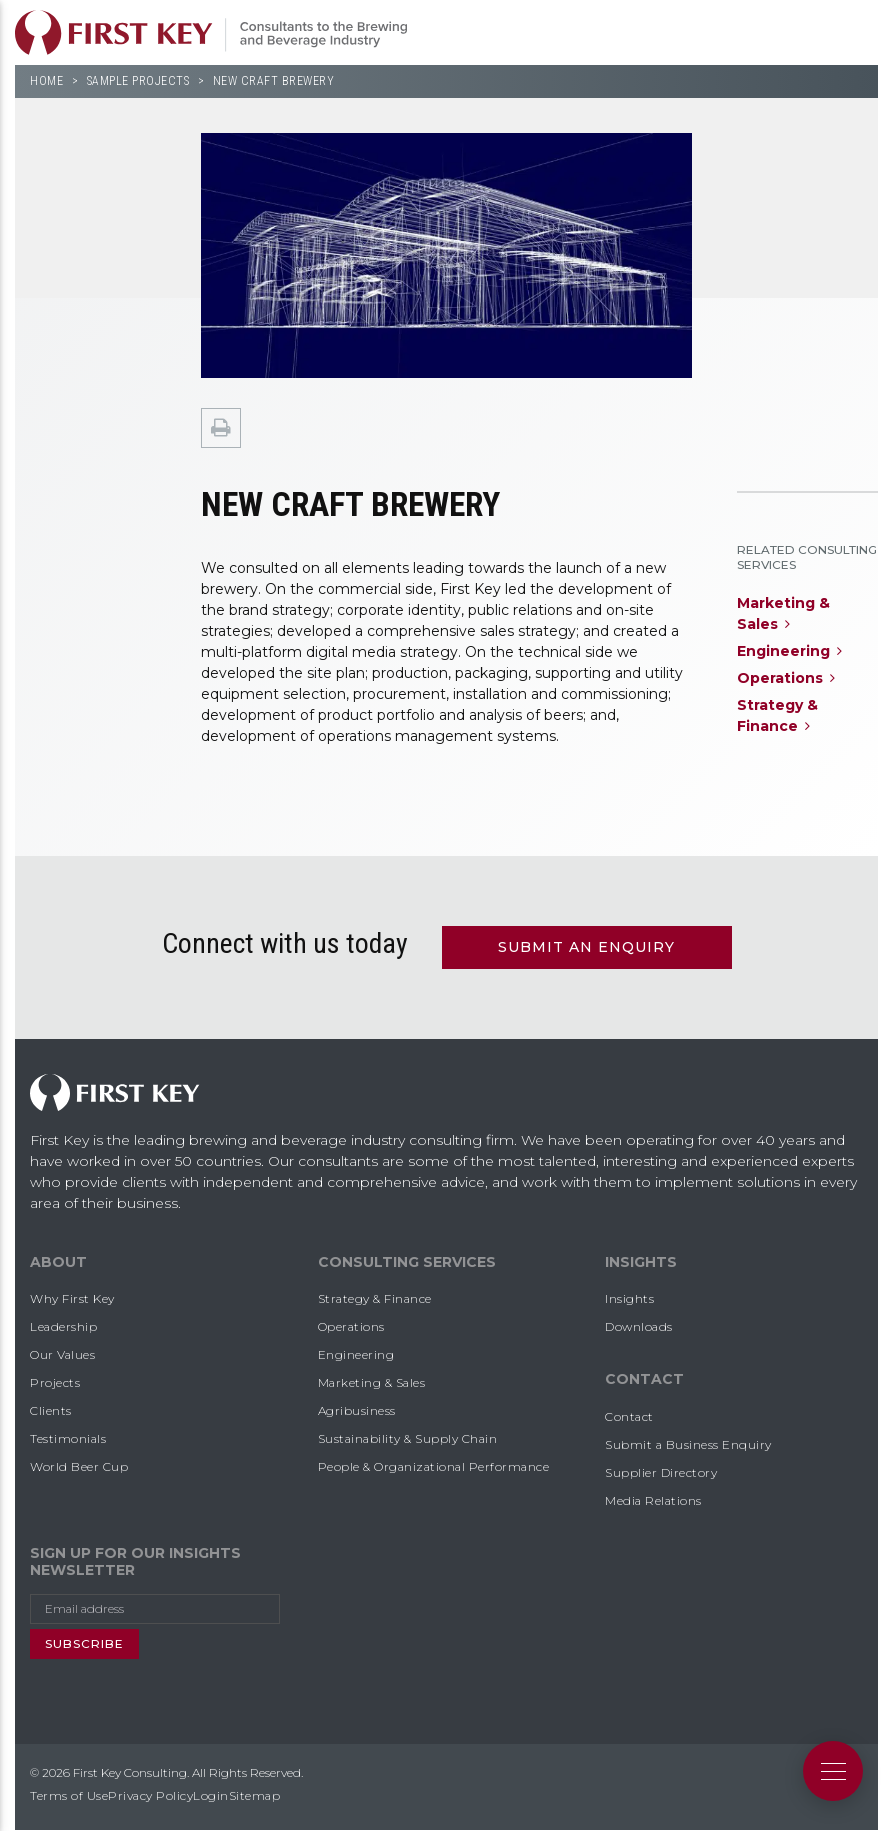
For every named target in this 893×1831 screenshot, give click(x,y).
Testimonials (68, 1438)
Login (211, 1795)
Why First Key (72, 1298)
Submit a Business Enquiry (688, 1444)
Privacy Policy (150, 1795)
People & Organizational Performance (434, 1466)
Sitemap (255, 1795)
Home (46, 81)
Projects (55, 1382)
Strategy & (779, 716)
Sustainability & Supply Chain (408, 1438)
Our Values (62, 1354)
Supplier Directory (661, 1472)
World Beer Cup (79, 1466)
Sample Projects (138, 81)
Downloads (639, 1326)
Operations (351, 1326)
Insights (629, 1298)
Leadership (63, 1326)
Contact (629, 1416)
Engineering (356, 1354)
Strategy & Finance (375, 1298)
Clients (51, 1410)
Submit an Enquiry (586, 947)
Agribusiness (357, 1410)
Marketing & (785, 614)
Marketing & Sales (372, 1382)
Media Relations (653, 1500)
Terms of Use (69, 1795)
